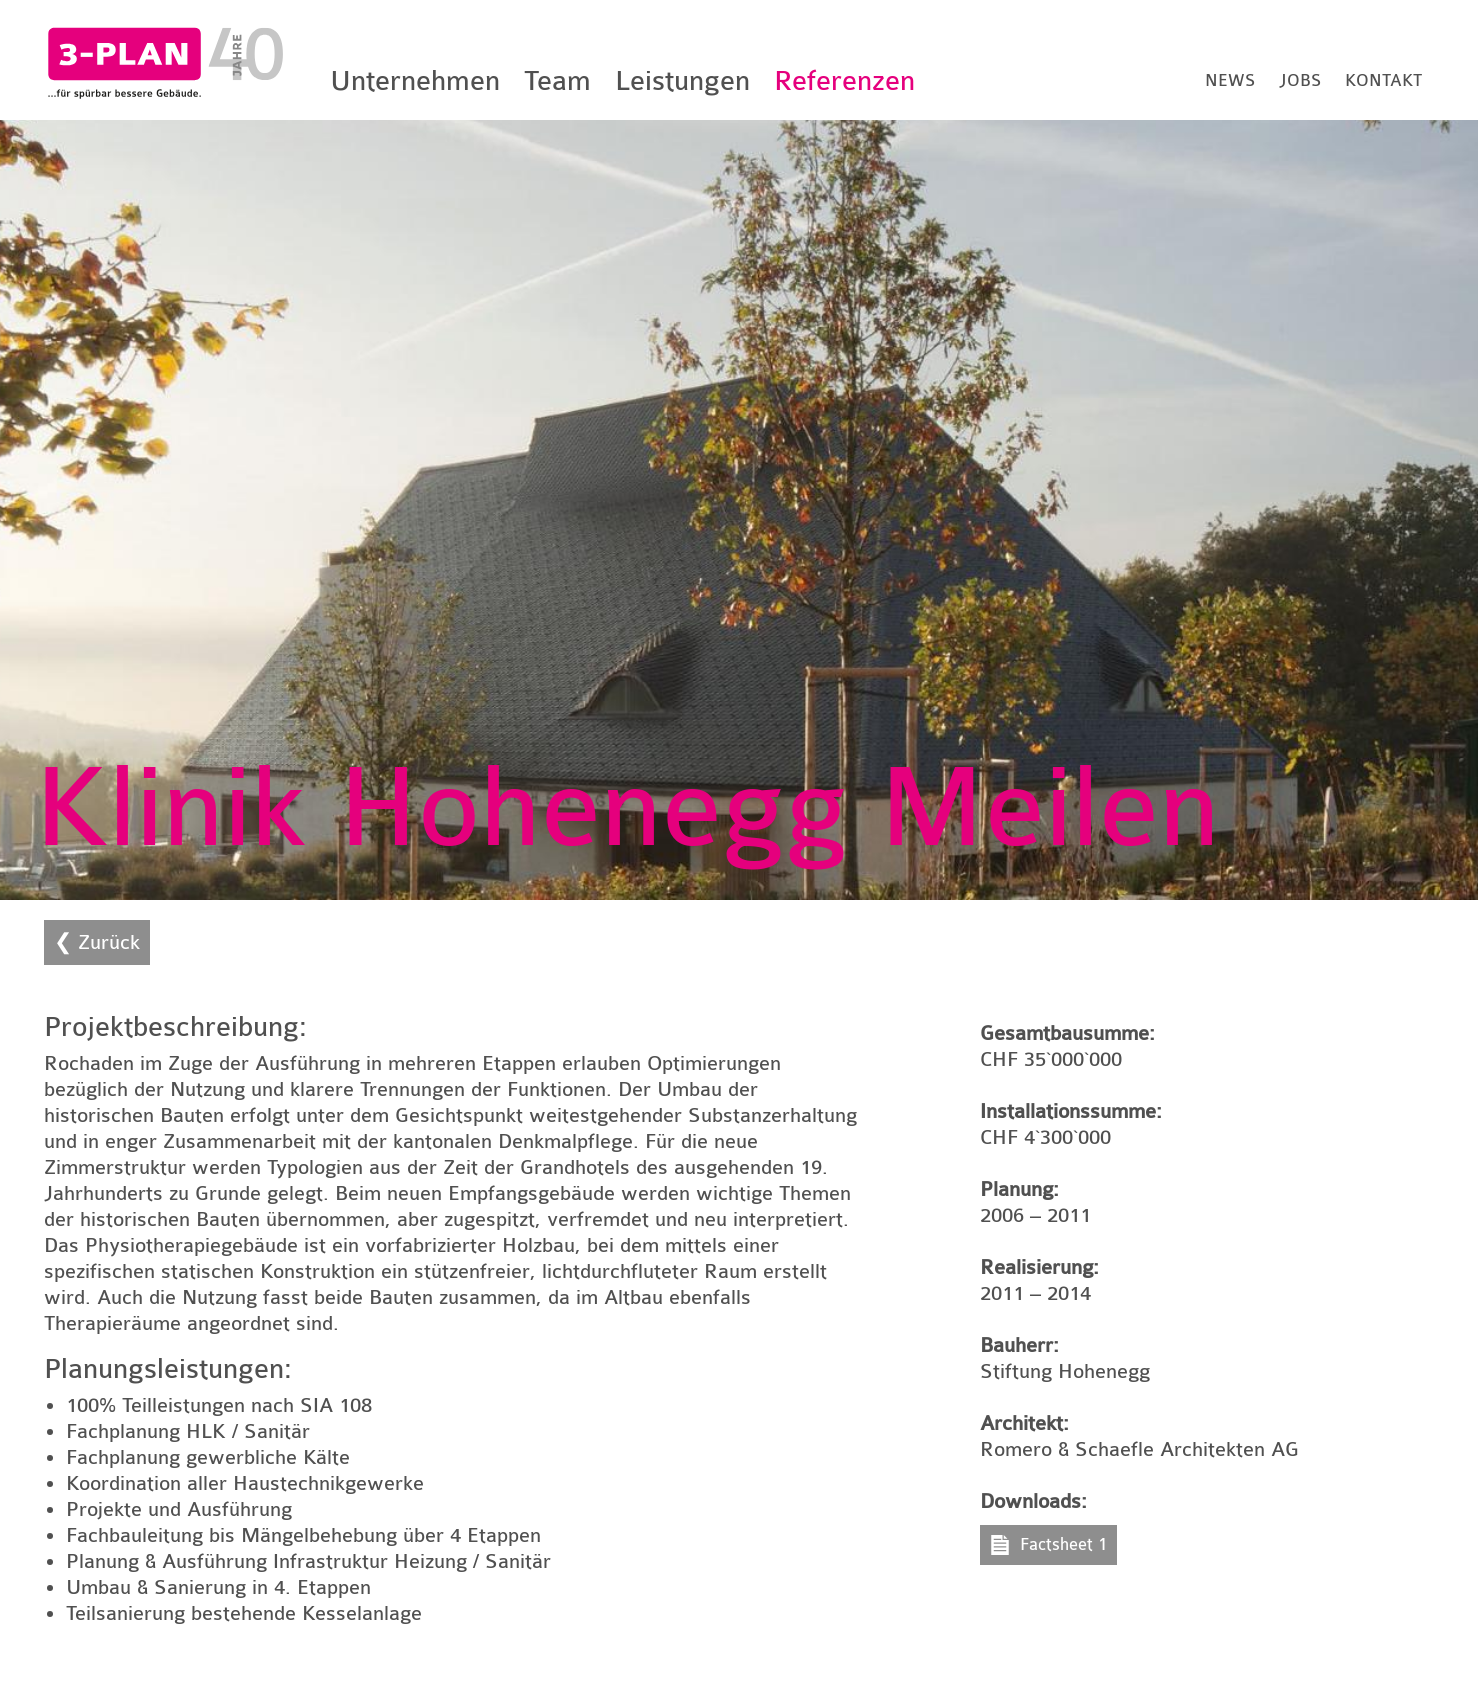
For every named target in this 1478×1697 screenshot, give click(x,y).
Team (557, 81)
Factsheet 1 (1063, 1544)
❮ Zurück (97, 942)
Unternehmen (415, 81)
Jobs (1300, 80)
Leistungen (682, 81)
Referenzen (844, 81)
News (1230, 80)
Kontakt (1383, 80)
